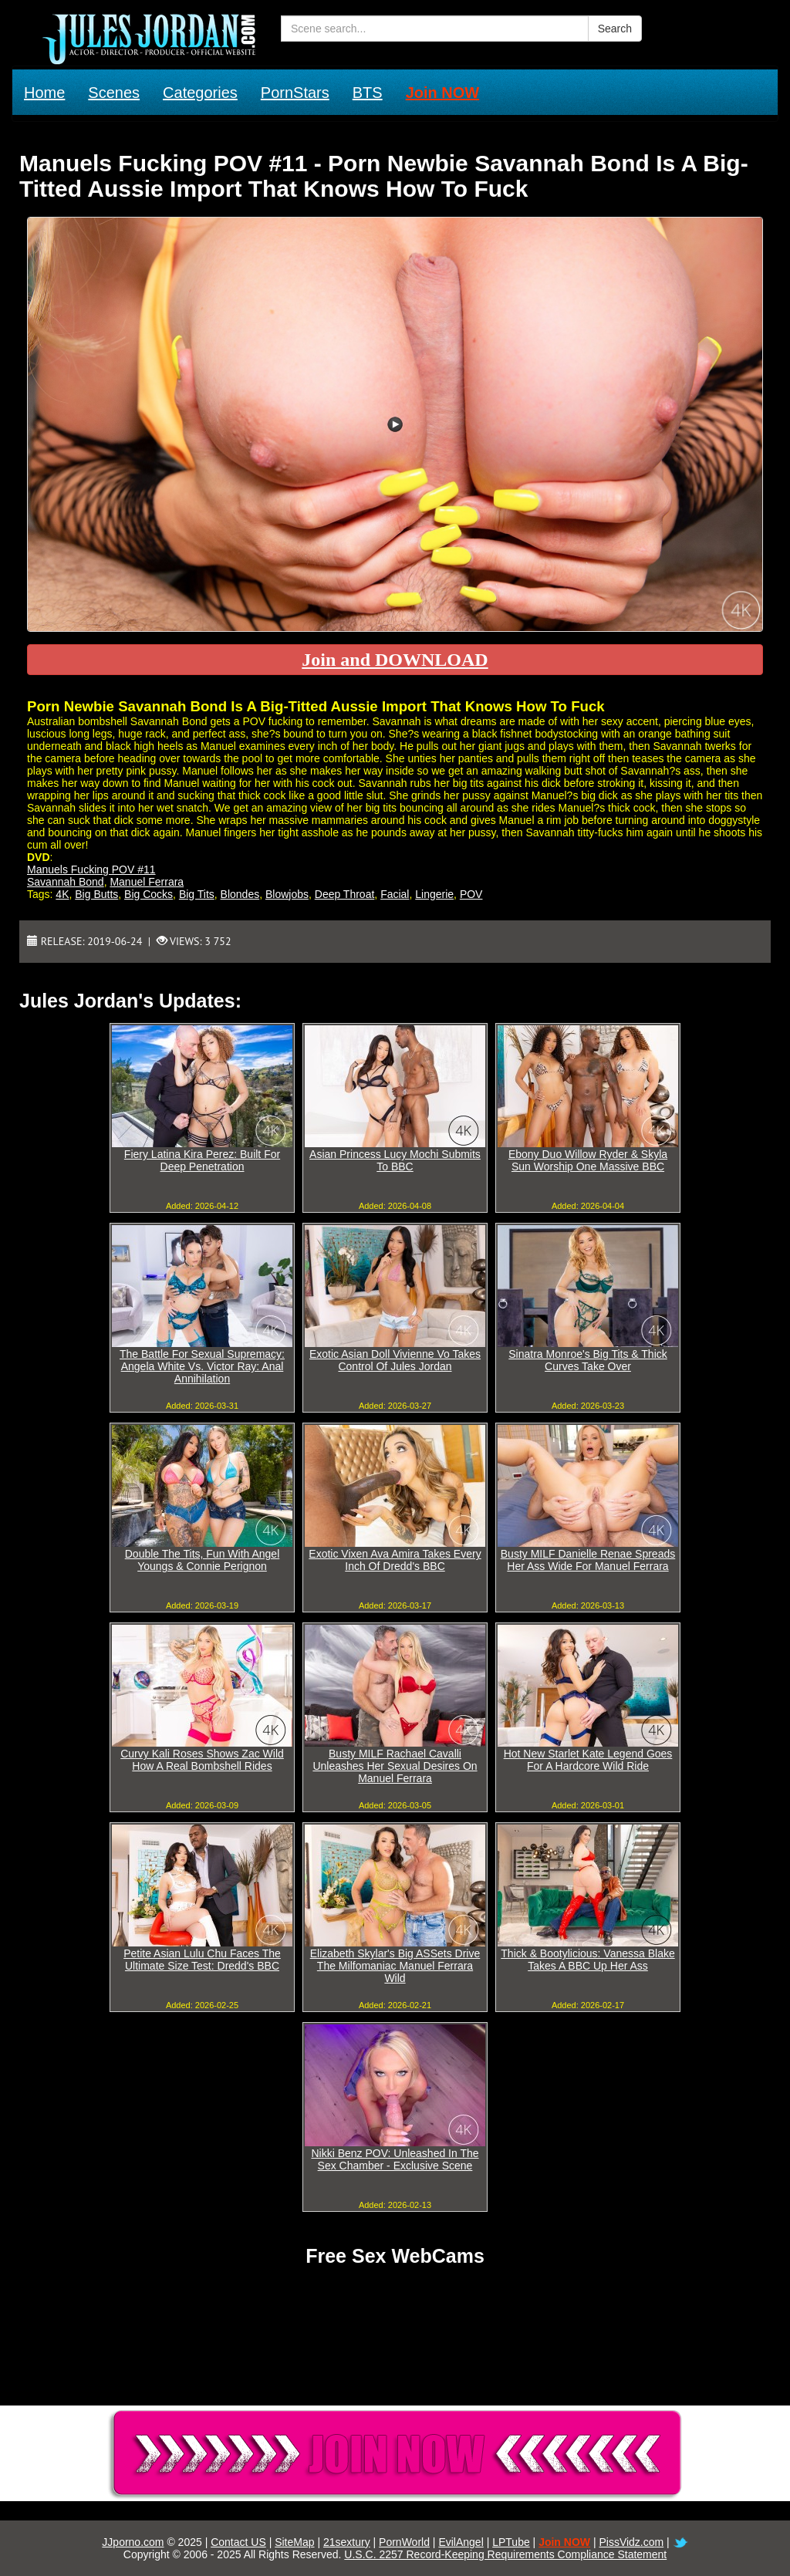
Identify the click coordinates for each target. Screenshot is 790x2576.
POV (471, 894)
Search (615, 28)
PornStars (295, 92)
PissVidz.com (631, 2542)
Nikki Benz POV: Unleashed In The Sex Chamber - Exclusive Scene (394, 2159)
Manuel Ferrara (147, 882)
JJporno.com (133, 2542)
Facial (394, 894)
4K (62, 894)
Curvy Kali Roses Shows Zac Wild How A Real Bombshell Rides (202, 1759)
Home (44, 92)
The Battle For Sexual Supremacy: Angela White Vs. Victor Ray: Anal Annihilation (202, 1366)
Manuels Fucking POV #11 (91, 869)
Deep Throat (345, 894)
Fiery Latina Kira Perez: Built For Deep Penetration (202, 1160)
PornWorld (404, 2542)
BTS (368, 92)
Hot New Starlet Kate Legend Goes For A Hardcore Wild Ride (588, 1759)
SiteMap (294, 2542)
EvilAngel (460, 2542)
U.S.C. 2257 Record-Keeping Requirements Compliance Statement (505, 2554)
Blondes (240, 894)
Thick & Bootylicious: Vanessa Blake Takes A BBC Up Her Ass (587, 1959)
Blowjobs (287, 894)
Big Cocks (148, 894)
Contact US (238, 2542)
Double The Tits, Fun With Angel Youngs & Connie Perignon (202, 1560)
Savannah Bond (65, 882)
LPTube (511, 2542)
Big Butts (96, 894)
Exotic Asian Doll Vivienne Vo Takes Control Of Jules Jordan (395, 1360)
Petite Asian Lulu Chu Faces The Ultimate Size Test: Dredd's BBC (202, 1959)
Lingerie (434, 894)
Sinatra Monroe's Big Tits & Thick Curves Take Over (587, 1360)
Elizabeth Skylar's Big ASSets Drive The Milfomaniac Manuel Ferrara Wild (395, 1965)
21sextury (346, 2542)
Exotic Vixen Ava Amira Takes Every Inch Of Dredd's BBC (395, 1560)
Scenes (114, 92)
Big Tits (196, 894)
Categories (200, 92)
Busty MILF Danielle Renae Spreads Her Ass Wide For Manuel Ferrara (588, 1560)
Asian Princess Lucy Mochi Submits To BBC (395, 1160)
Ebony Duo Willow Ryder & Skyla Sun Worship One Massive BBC (587, 1160)
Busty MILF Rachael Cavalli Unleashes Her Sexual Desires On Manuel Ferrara (394, 1765)
